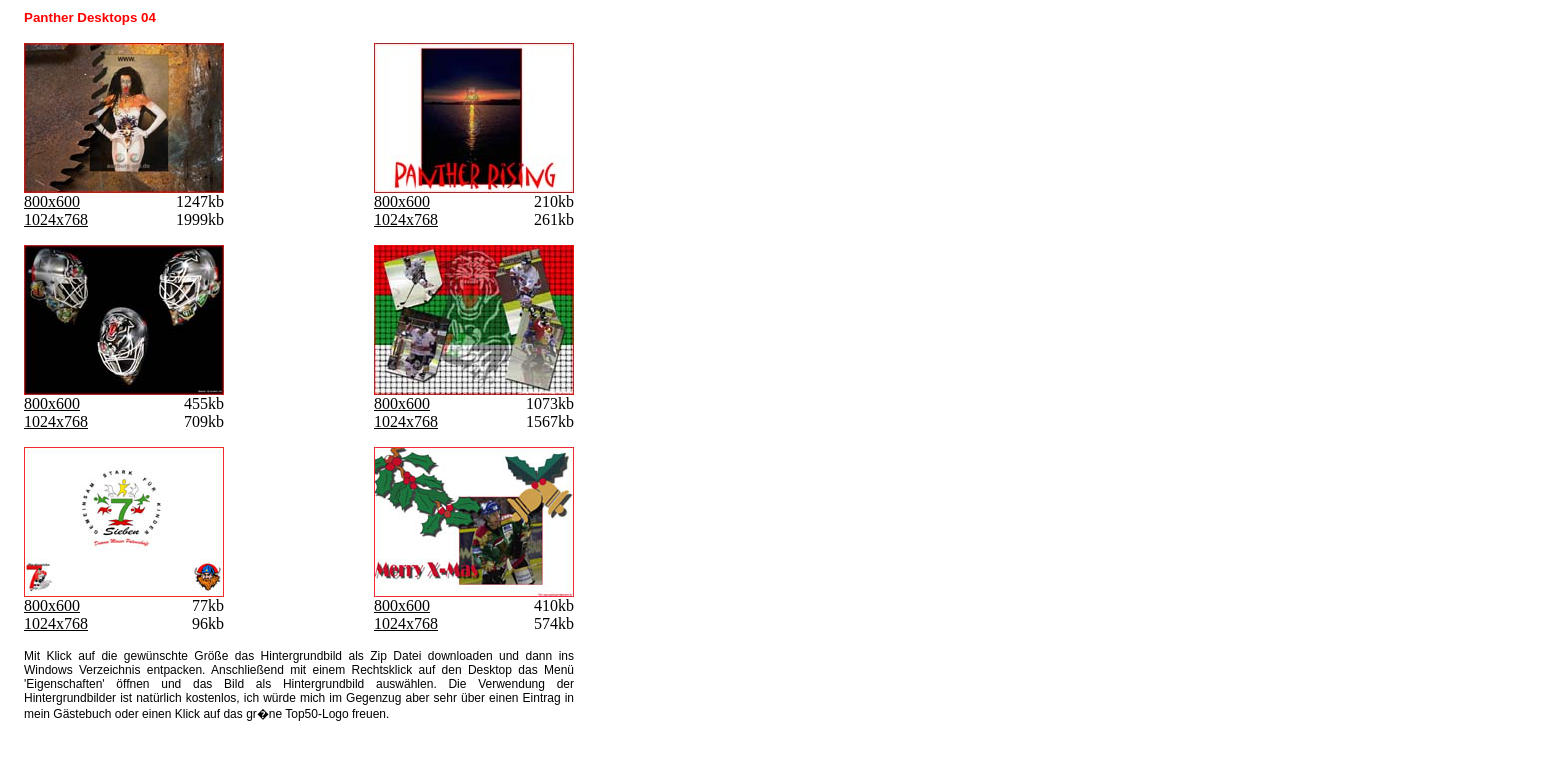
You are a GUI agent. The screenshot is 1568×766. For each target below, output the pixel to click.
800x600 (52, 201)
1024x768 (56, 219)
